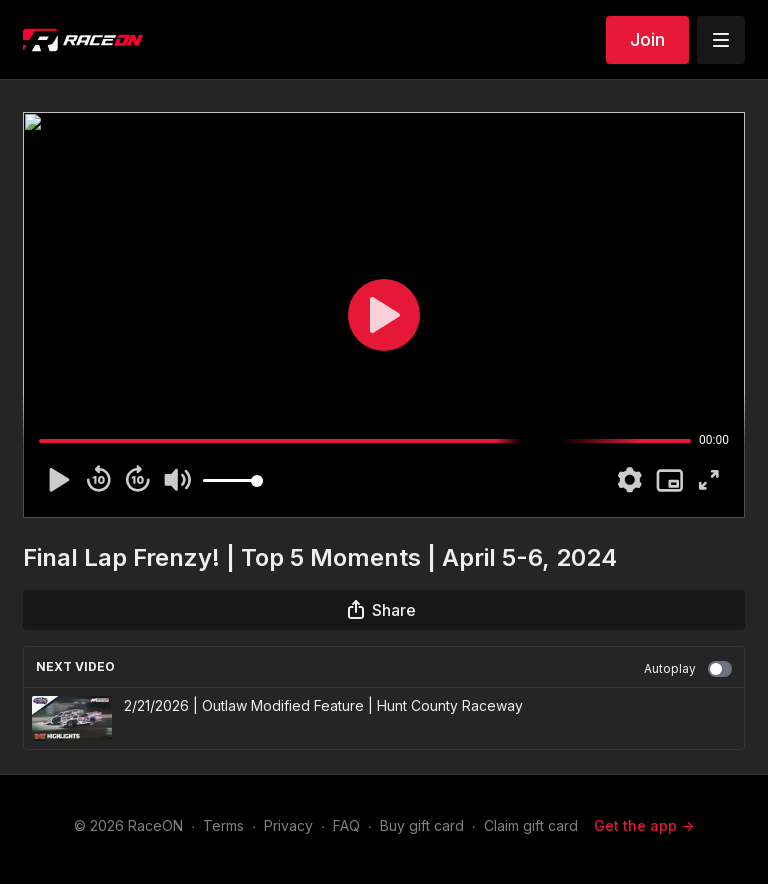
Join (647, 39)
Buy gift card (422, 825)
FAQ (346, 825)
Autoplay (688, 669)
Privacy (288, 825)
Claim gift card (531, 825)
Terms (223, 825)
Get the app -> (644, 825)
